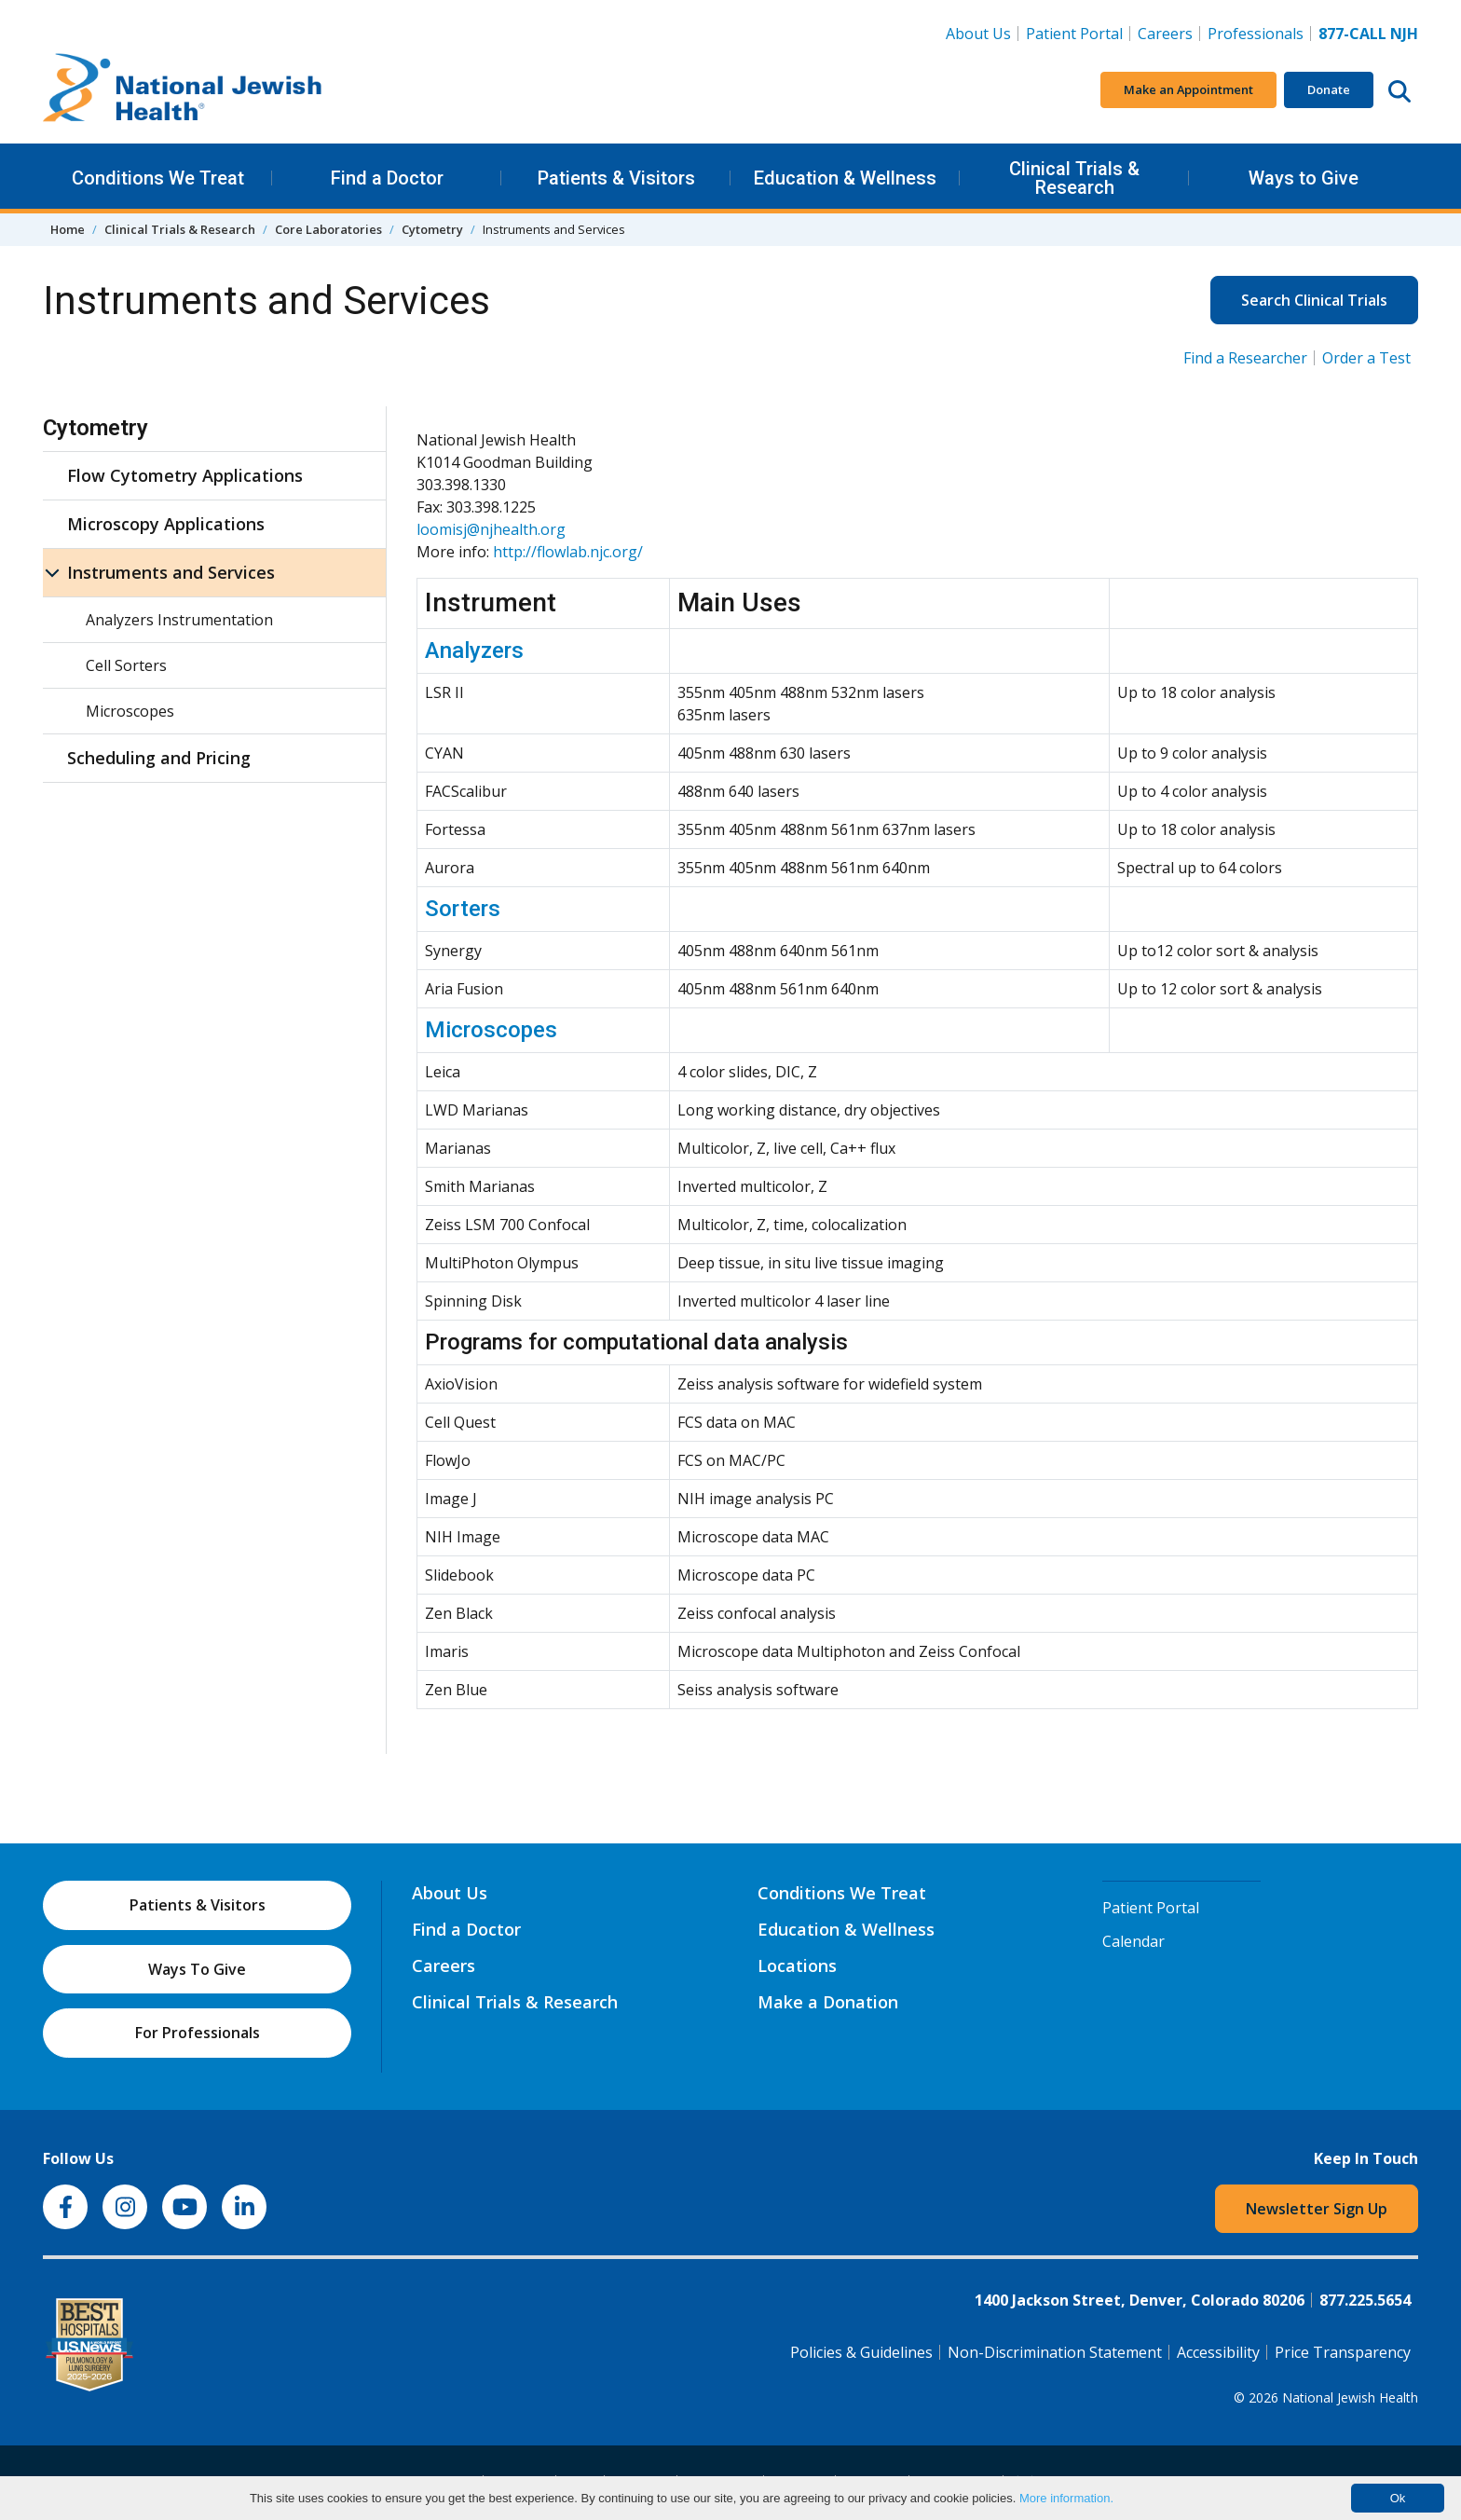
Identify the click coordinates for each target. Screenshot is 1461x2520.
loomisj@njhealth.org (491, 529)
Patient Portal (1074, 33)
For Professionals (197, 2032)
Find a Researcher (1245, 358)
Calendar (1133, 1941)
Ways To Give (197, 1969)
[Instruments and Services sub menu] (52, 573)
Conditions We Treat (158, 178)
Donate (1328, 89)
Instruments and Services (171, 572)
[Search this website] (1399, 90)
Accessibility (1218, 2352)
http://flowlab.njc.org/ (568, 551)
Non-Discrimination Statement (1055, 2352)
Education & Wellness (845, 178)
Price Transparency (1343, 2352)
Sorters (462, 909)
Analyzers (474, 650)
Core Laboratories (328, 229)
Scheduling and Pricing (159, 757)
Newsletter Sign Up (1316, 2208)
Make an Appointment (1188, 89)
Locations (797, 1965)
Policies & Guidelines (861, 2352)
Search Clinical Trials (1314, 300)
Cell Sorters (126, 665)
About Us (978, 33)
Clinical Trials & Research (1074, 178)
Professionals (1256, 33)
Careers (1169, 32)
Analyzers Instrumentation (179, 619)
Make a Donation (828, 2002)
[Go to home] (182, 90)
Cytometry (432, 229)
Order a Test (1366, 358)
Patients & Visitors (616, 178)
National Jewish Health (1350, 2397)
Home (67, 229)
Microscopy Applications (166, 524)
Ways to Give (1304, 178)
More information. (1066, 2498)
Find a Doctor (387, 178)
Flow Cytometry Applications (185, 475)
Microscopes (491, 1030)
